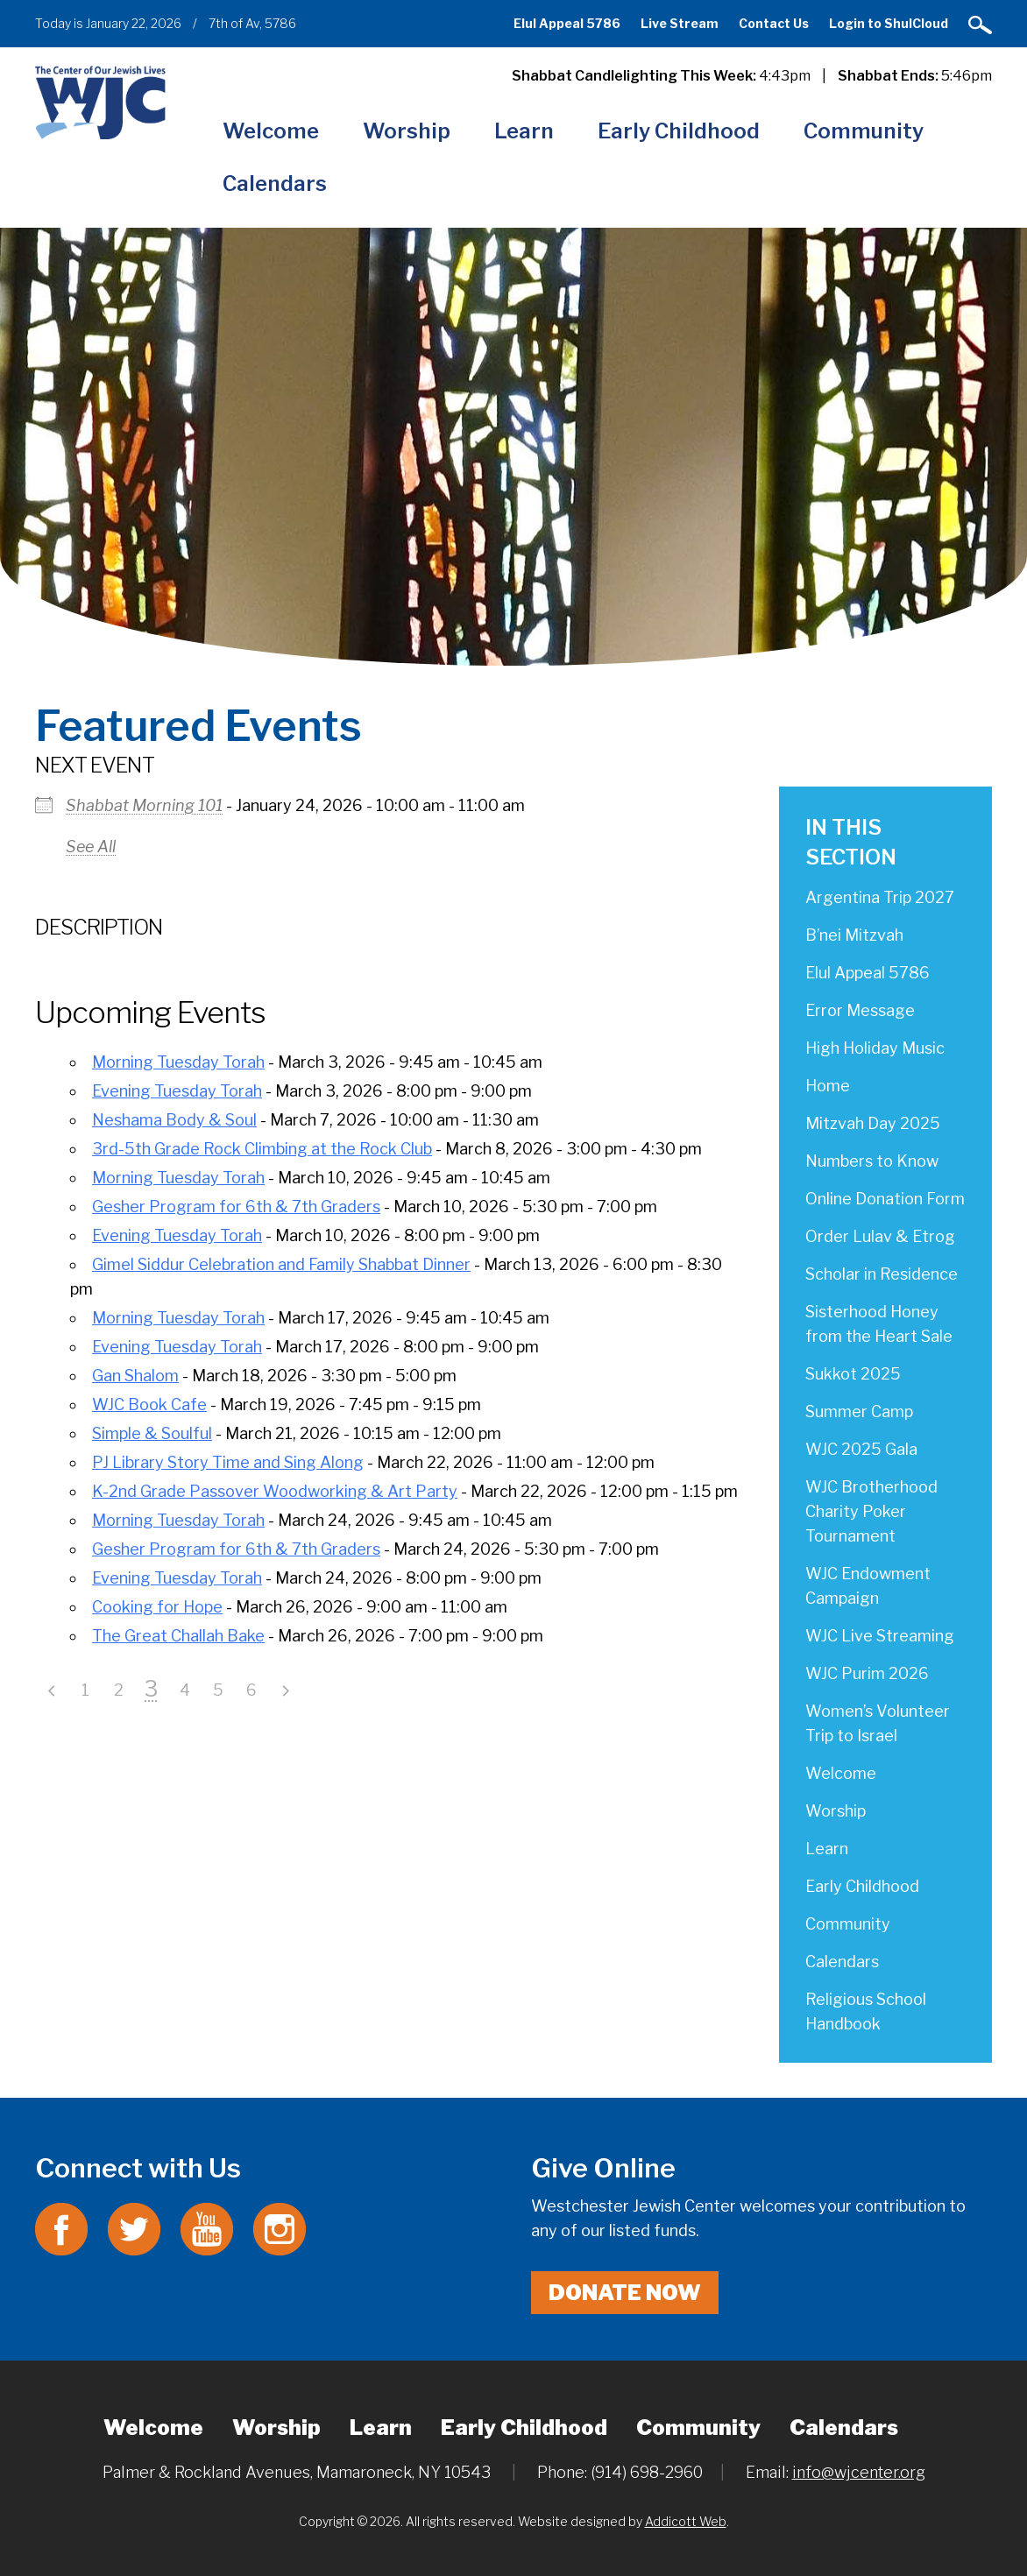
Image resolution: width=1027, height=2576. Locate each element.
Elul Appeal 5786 (567, 23)
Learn (524, 131)
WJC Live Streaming (879, 1636)
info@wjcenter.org (858, 2472)
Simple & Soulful (152, 1433)
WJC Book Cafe (149, 1404)
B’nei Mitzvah (854, 935)
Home (827, 1085)
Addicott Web (685, 2521)
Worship (406, 131)
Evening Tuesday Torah (177, 1091)
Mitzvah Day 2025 (872, 1123)
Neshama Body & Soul (174, 1120)
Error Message (860, 1010)
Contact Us (774, 23)
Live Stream (680, 23)
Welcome (271, 131)
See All (91, 846)
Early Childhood (679, 131)
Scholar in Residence (881, 1274)
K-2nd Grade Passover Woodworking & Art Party (274, 1491)
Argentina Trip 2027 (879, 897)
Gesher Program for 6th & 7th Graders (236, 1206)
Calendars (275, 183)
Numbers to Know (871, 1161)
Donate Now (625, 2292)
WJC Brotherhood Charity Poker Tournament (871, 1511)
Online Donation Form (885, 1198)
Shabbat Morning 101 (144, 805)
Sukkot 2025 (853, 1374)
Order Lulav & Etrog (880, 1236)
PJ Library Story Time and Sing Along (228, 1462)
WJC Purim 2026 (867, 1673)
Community (864, 131)
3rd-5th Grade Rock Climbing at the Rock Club (262, 1149)
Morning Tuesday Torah (178, 1062)
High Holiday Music (875, 1048)
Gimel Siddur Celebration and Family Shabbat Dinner (281, 1264)
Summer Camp (859, 1411)
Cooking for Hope (157, 1607)
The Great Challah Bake (178, 1636)
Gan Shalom (135, 1375)
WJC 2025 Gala (861, 1449)
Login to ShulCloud (888, 23)
